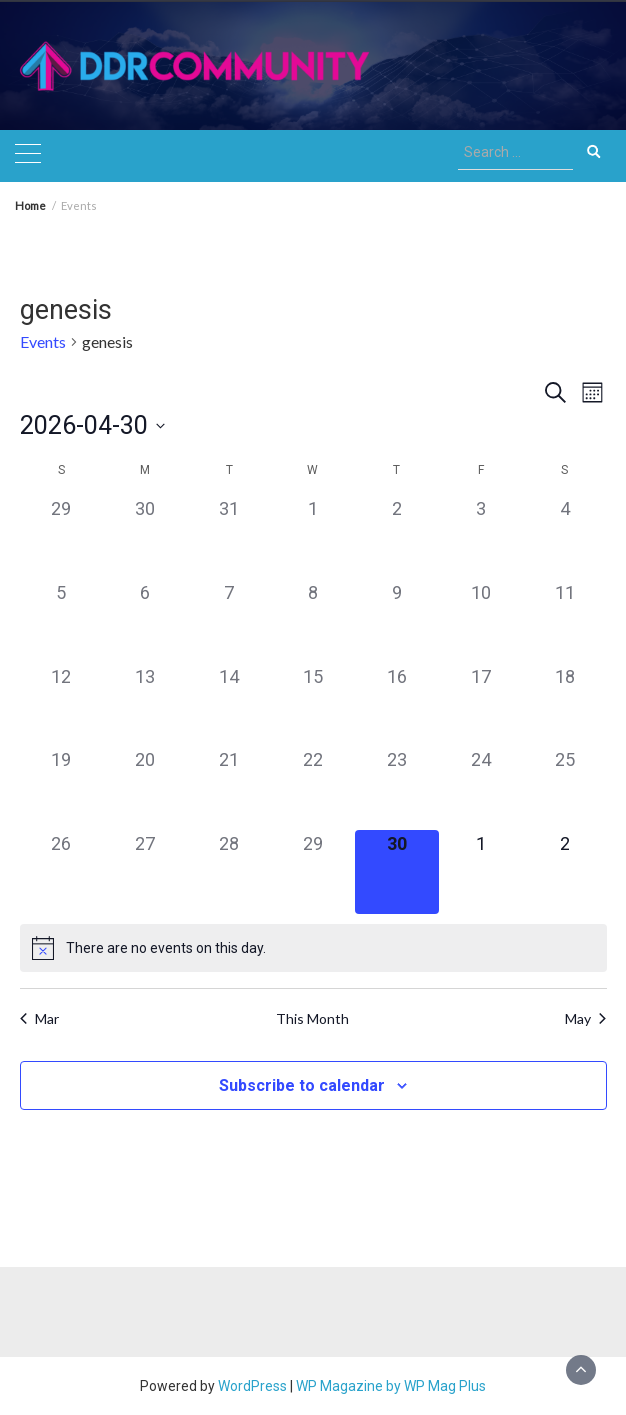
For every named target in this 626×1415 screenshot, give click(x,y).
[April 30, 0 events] (397, 872)
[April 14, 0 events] (229, 705)
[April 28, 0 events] (229, 872)
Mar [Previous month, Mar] (39, 1018)
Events (43, 341)
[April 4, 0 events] (565, 537)
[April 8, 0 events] (313, 621)
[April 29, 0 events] (313, 872)
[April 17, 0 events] (481, 705)
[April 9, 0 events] (397, 621)
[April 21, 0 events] (229, 788)
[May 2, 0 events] (565, 872)
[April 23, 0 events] (397, 788)
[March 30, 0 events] (145, 537)
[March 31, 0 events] (229, 537)
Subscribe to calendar (302, 1085)
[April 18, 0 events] (565, 705)
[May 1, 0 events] (481, 872)
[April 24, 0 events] (481, 788)
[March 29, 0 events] (62, 537)
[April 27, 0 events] (145, 872)
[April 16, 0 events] (397, 705)
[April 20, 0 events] (145, 788)
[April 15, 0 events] (313, 705)
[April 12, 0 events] (62, 705)
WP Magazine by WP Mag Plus (391, 1386)
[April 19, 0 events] (62, 788)
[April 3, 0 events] (481, 537)
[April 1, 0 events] (313, 537)
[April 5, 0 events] (62, 621)
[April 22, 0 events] (313, 788)
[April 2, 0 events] (397, 537)
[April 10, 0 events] (481, 621)
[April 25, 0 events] (565, 788)
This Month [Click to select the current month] (312, 1018)
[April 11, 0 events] (565, 621)
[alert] (313, 948)
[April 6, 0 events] (145, 621)
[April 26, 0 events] (62, 872)
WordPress (252, 1386)
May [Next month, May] (585, 1018)
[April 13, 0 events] (145, 705)
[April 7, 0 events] (229, 621)
